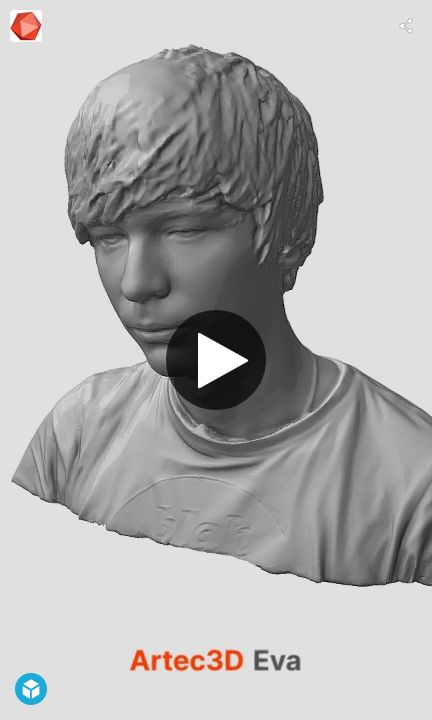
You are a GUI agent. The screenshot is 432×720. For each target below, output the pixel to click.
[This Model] (26, 26)
